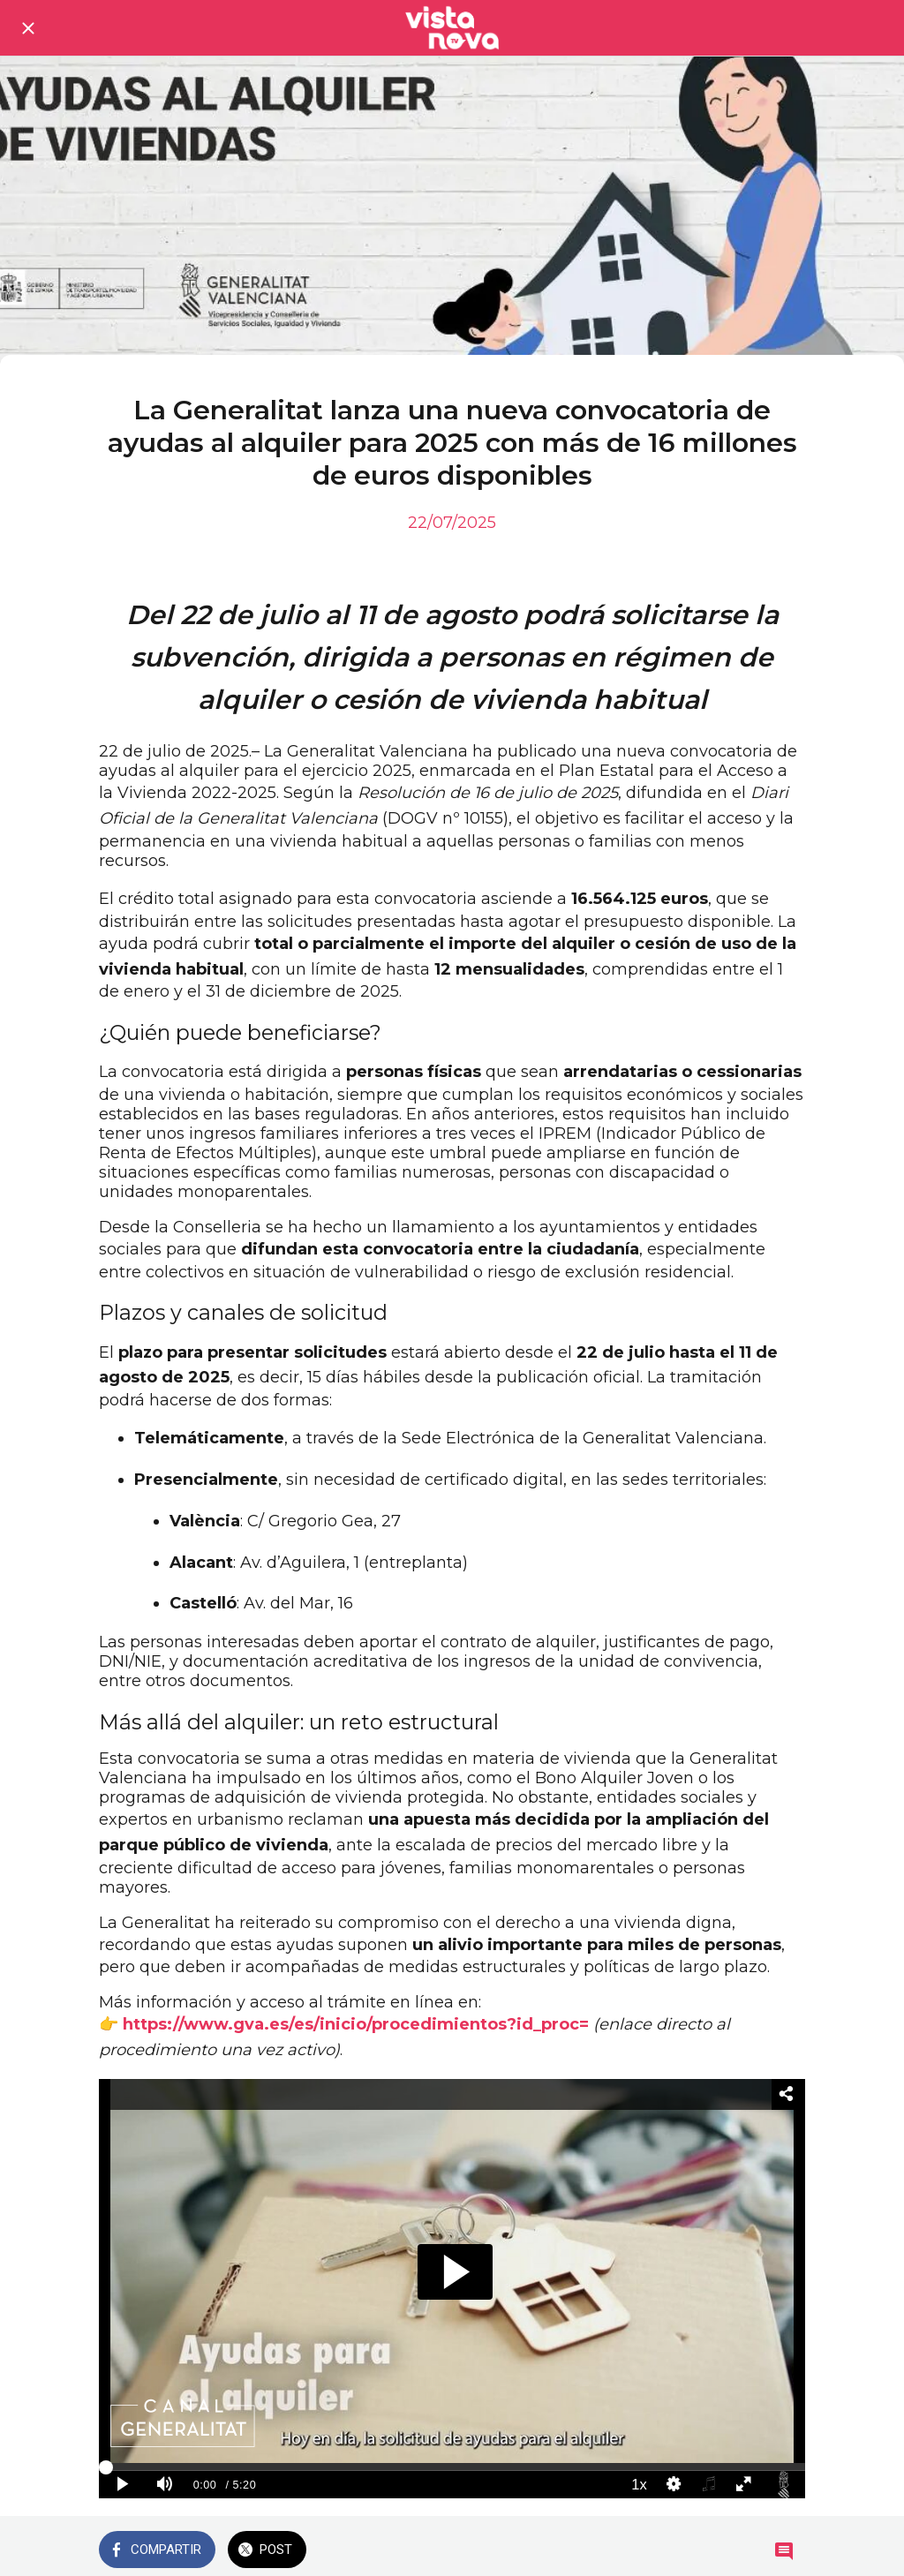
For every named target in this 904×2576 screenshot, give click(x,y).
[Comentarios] (784, 2551)
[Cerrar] (28, 28)
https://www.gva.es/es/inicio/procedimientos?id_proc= (356, 2024)
